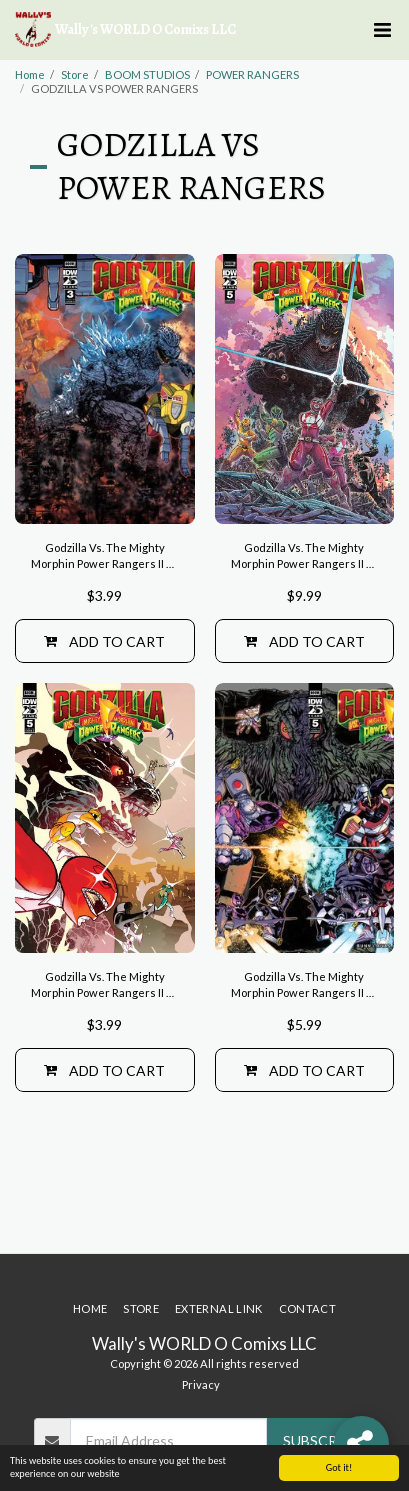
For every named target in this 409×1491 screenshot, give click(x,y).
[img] (105, 388)
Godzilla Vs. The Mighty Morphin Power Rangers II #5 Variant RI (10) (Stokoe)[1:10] (304, 557)
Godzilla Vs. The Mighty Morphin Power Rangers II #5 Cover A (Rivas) (104, 986)
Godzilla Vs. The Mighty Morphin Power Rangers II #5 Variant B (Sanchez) (304, 986)
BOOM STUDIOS (147, 74)
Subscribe (321, 1440)
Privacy (201, 1384)
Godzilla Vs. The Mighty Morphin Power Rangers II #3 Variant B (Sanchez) (104, 557)
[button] (382, 30)
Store (75, 74)
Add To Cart (104, 641)
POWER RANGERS (252, 74)
